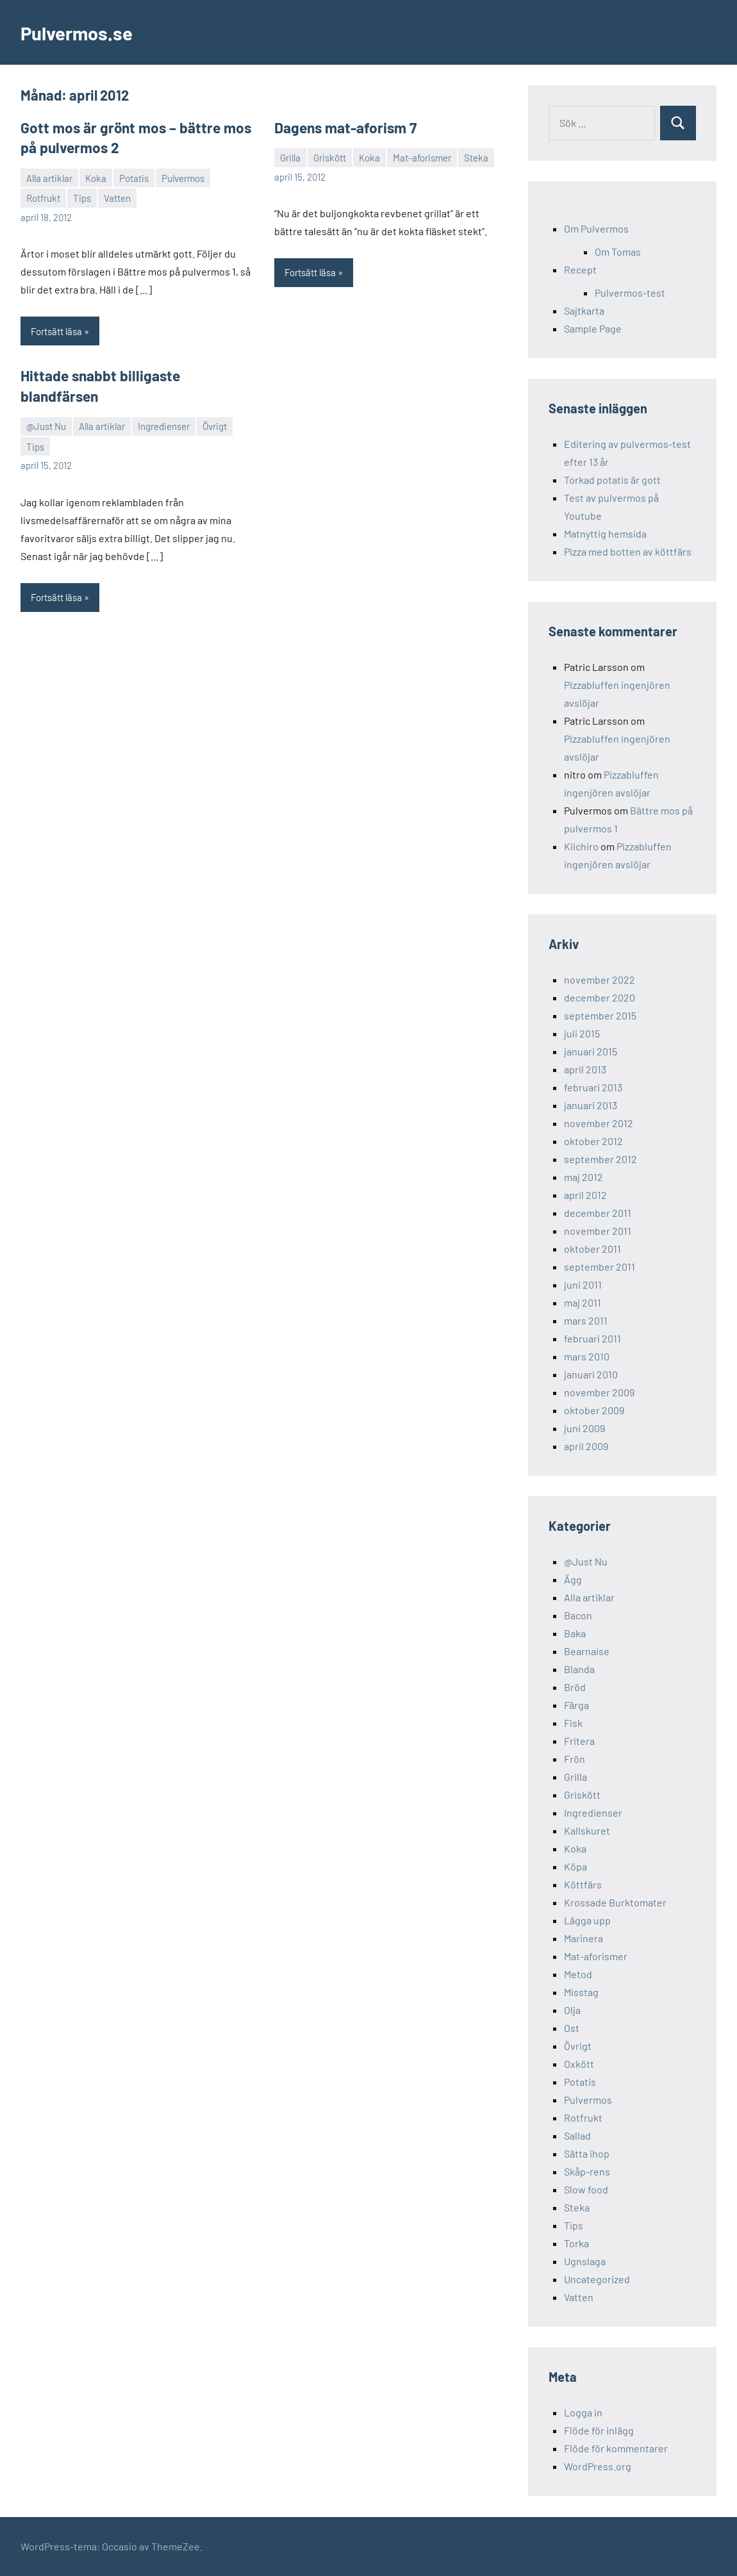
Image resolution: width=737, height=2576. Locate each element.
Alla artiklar (49, 177)
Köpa (575, 1866)
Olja (572, 2010)
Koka (95, 177)
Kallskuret (587, 1830)
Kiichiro (581, 846)
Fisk (573, 1723)
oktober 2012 (593, 1141)
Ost (571, 2028)
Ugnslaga (585, 2261)
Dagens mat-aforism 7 (342, 127)
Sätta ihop (586, 2153)
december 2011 (597, 1213)
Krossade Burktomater (615, 1902)
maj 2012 (583, 1177)
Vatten (117, 196)
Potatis (134, 177)
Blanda (579, 1669)
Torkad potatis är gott (612, 480)
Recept (580, 269)
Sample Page (593, 328)
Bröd (575, 1687)
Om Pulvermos (596, 228)
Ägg (573, 1579)
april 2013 (585, 1069)
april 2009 (586, 1446)
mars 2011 (586, 1320)
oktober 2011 (592, 1249)
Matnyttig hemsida (605, 533)
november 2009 (599, 1392)
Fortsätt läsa (56, 330)
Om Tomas (618, 251)
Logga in (583, 2412)
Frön (574, 1759)
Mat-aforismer (422, 157)
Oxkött (579, 2064)
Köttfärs (583, 1884)
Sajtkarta (584, 310)
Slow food (586, 2189)
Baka (575, 1633)
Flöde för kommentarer (616, 2448)
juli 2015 (582, 1033)
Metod (578, 1974)
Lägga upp (587, 1920)
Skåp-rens (587, 2171)
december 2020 (599, 997)
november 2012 (598, 1123)
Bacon (578, 1615)
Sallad (577, 2135)
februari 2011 (592, 1338)
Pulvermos (182, 177)
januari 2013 (590, 1105)
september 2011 (599, 1266)
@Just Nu (46, 404)
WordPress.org (597, 2466)
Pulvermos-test (630, 292)
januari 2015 (590, 1051)
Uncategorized (597, 2279)
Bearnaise (586, 1651)
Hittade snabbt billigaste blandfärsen (135, 374)
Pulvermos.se (82, 32)
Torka (576, 2243)
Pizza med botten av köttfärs (627, 551)
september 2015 (600, 1015)
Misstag (581, 1992)
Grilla (290, 157)
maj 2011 (582, 1302)
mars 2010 (586, 1356)
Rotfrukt (43, 196)
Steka (476, 157)
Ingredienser (164, 404)
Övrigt (215, 404)
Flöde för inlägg (599, 2430)
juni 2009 (584, 1428)
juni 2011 (583, 1284)
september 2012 (600, 1159)
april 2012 (585, 1195)
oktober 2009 (594, 1410)
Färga (576, 1705)
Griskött (329, 157)
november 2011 (597, 1231)
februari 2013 (593, 1087)
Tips (82, 196)
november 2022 (599, 979)
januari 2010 (591, 1374)
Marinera (583, 1938)
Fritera (579, 1741)
